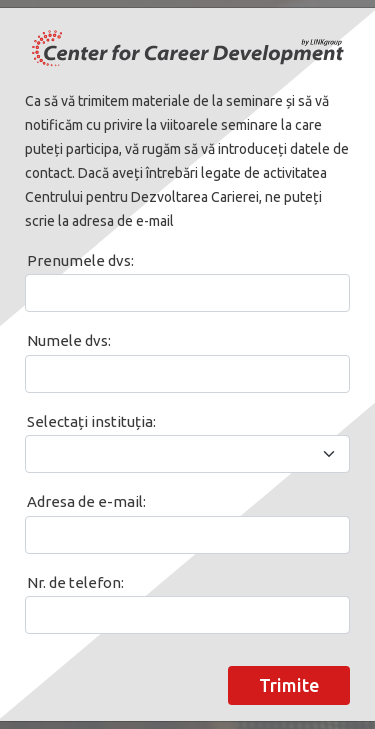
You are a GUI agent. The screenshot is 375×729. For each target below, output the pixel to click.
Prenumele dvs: (80, 260)
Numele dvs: (69, 340)
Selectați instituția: (91, 421)
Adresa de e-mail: (86, 501)
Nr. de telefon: (75, 582)
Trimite (289, 685)
